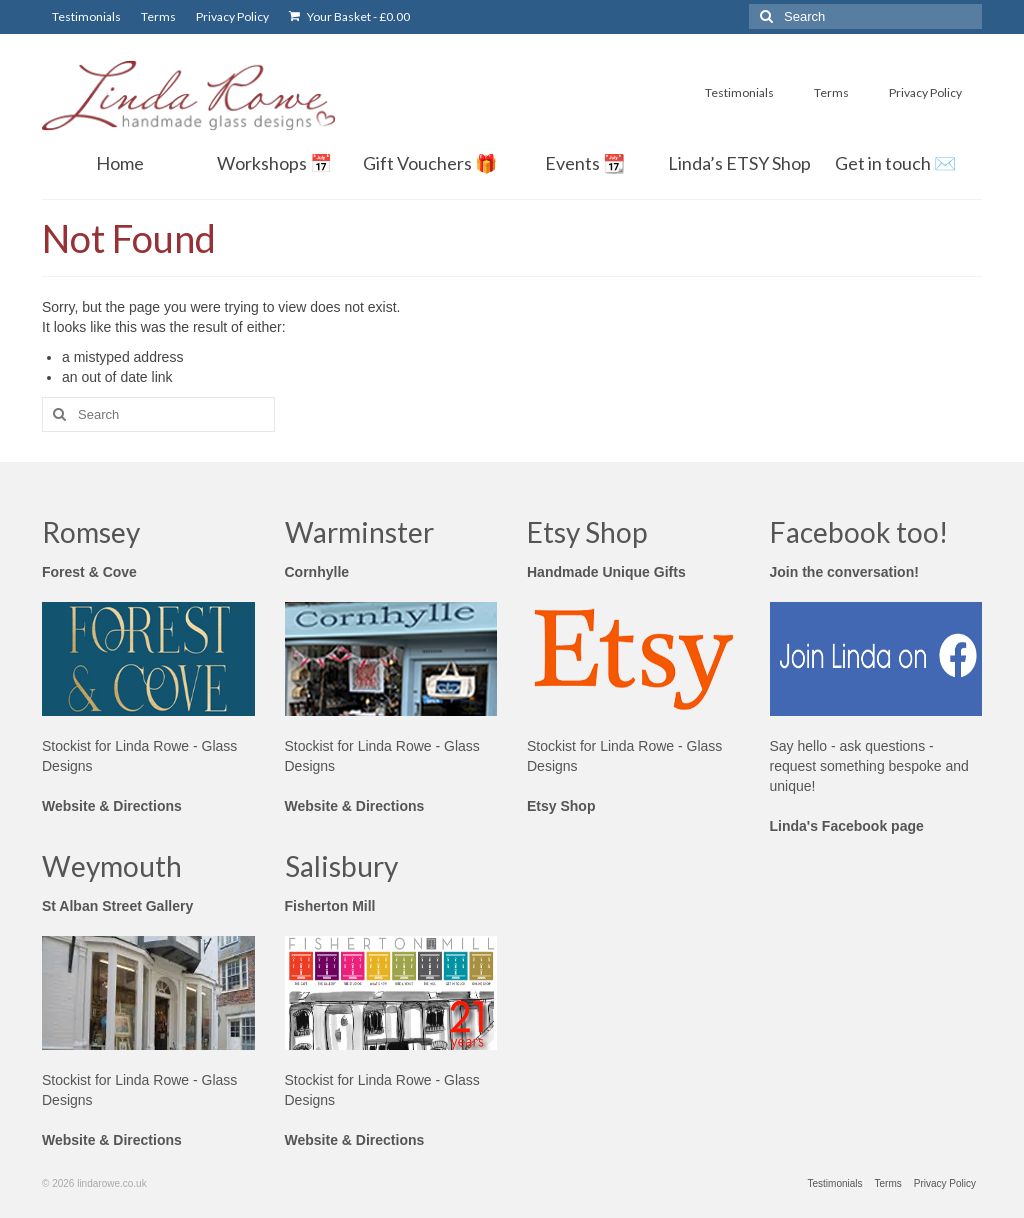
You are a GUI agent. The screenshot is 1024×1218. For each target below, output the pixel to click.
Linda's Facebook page (847, 826)
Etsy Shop (561, 806)
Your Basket (349, 16)
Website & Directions (112, 806)
